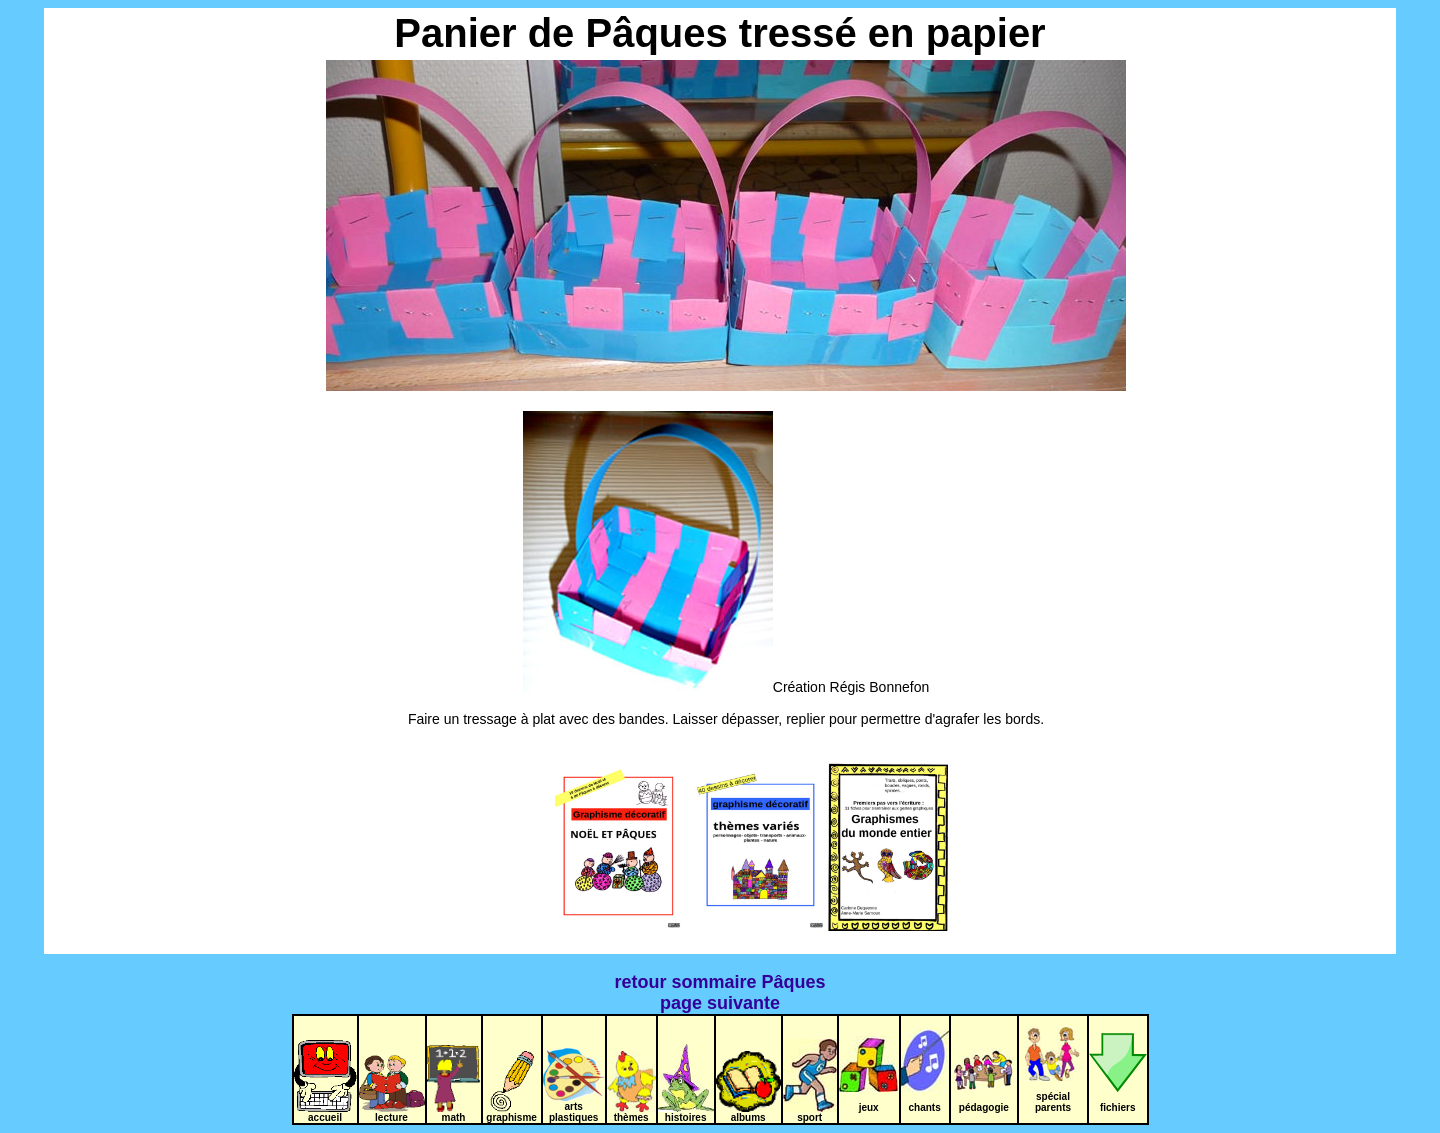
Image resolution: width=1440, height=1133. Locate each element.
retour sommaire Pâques (719, 982)
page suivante (720, 1003)
